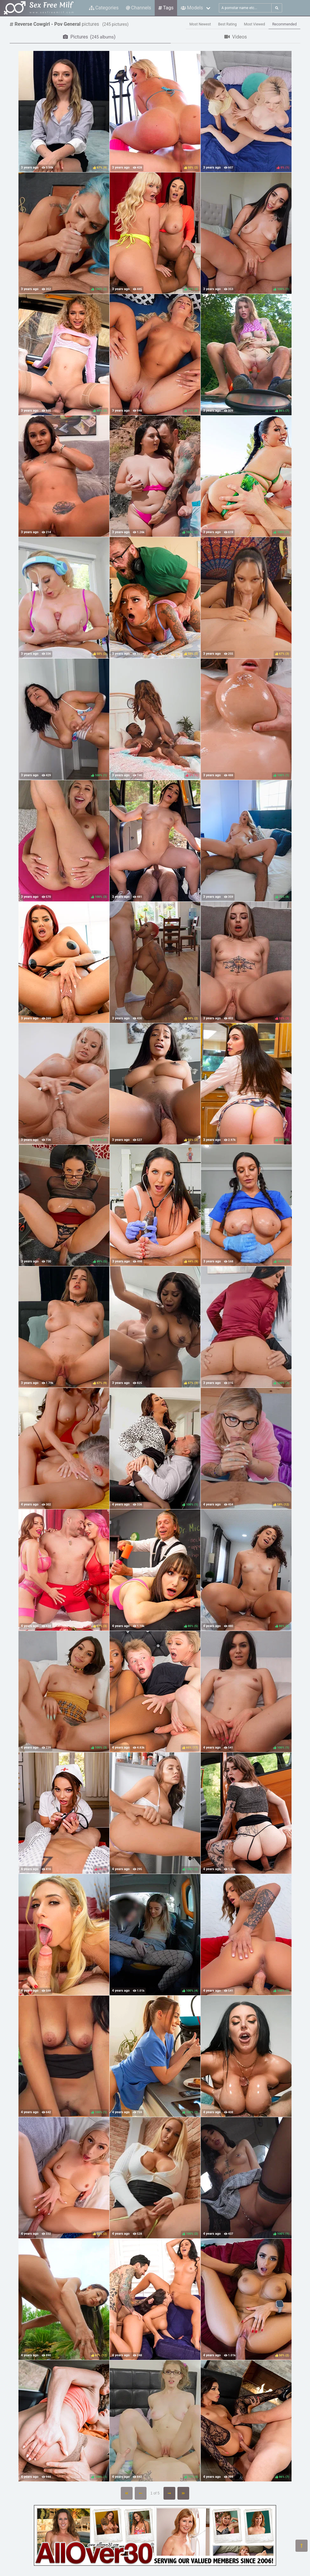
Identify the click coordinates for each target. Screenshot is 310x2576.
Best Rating (227, 24)
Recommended (284, 24)
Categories (104, 8)
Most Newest (200, 24)
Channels (138, 8)
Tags (165, 8)
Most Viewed (254, 24)
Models (192, 8)
